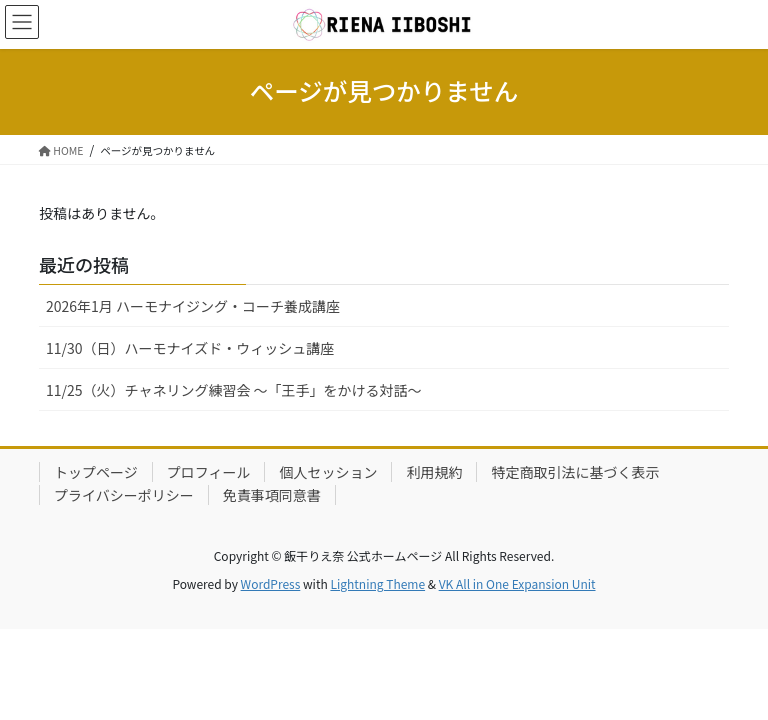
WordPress (271, 583)
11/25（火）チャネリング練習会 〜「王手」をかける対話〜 (234, 390)
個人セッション (328, 472)
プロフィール (209, 472)
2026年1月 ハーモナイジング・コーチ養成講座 (193, 306)
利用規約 (434, 472)
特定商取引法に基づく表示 (575, 472)
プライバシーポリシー (124, 495)
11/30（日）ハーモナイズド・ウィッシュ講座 (190, 348)
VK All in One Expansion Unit (517, 583)
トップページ (96, 472)
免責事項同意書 (272, 495)
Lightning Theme (377, 583)
